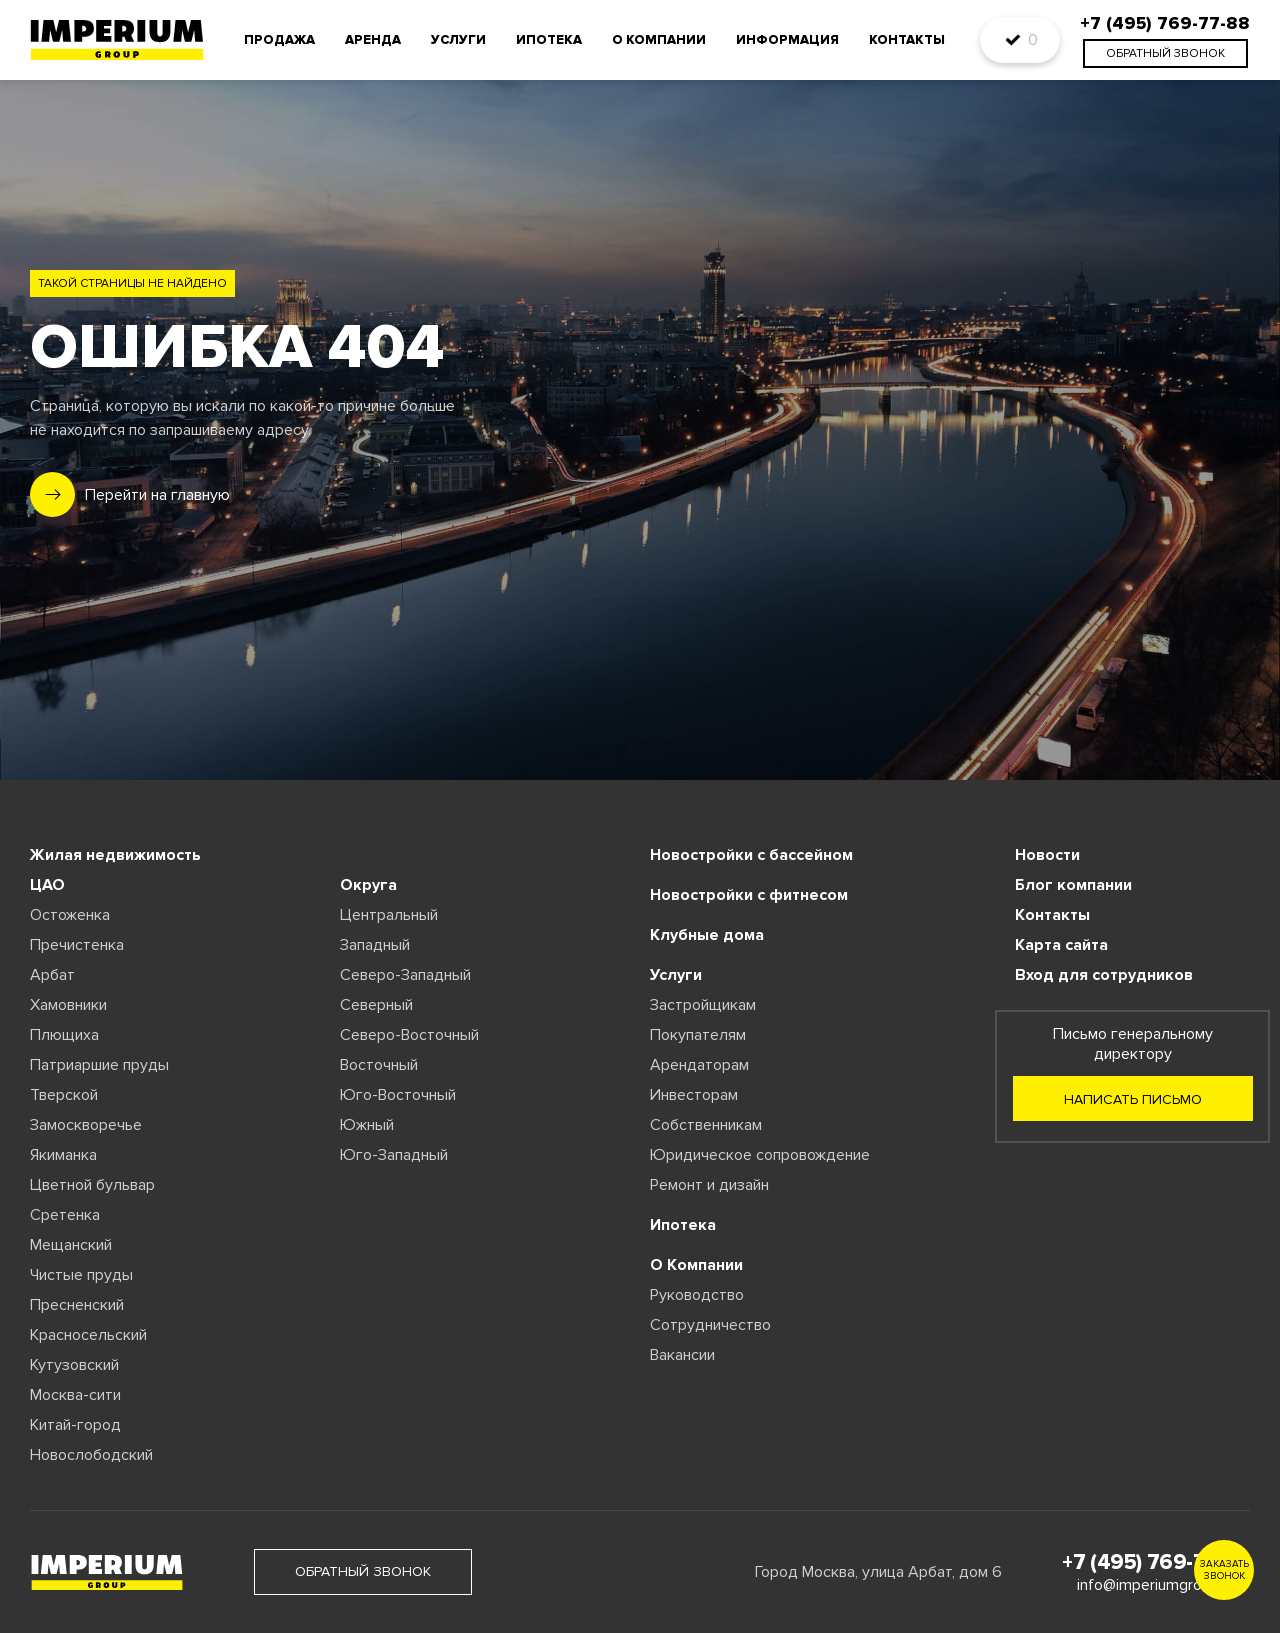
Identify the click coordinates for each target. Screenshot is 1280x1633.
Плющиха (64, 1035)
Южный (367, 1125)
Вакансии (682, 1355)
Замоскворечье (86, 1125)
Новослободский (91, 1455)
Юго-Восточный (398, 1095)
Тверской (64, 1095)
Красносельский (88, 1335)
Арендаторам (699, 1065)
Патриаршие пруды (99, 1065)
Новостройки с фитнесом (749, 895)
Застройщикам (703, 1005)
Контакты (907, 40)
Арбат (52, 975)
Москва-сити (75, 1395)
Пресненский (77, 1305)
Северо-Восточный (409, 1035)
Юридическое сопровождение (760, 1155)
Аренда (373, 40)
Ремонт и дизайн (709, 1185)
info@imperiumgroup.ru (1156, 1585)
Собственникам (706, 1125)
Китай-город (75, 1425)
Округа (368, 885)
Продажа (279, 40)
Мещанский (71, 1245)
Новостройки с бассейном (751, 855)
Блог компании (1073, 885)
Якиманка (63, 1155)
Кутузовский (74, 1365)
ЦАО (47, 885)
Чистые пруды (81, 1275)
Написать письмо (1133, 1099)
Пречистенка (77, 945)
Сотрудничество (710, 1325)
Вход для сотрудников (1104, 975)
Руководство (697, 1295)
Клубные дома (707, 935)
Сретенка (65, 1215)
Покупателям (698, 1035)
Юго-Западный (394, 1155)
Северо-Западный (405, 975)
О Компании (696, 1265)
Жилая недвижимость (115, 855)
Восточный (379, 1065)
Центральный (389, 915)
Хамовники (68, 1005)
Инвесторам (694, 1095)
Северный (376, 1005)
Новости (1047, 855)
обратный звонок (1165, 53)
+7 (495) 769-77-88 (1156, 1562)
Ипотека (549, 40)
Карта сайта (1061, 945)
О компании (659, 40)
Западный (375, 945)
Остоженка (70, 915)
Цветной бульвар (92, 1185)
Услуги (458, 40)
